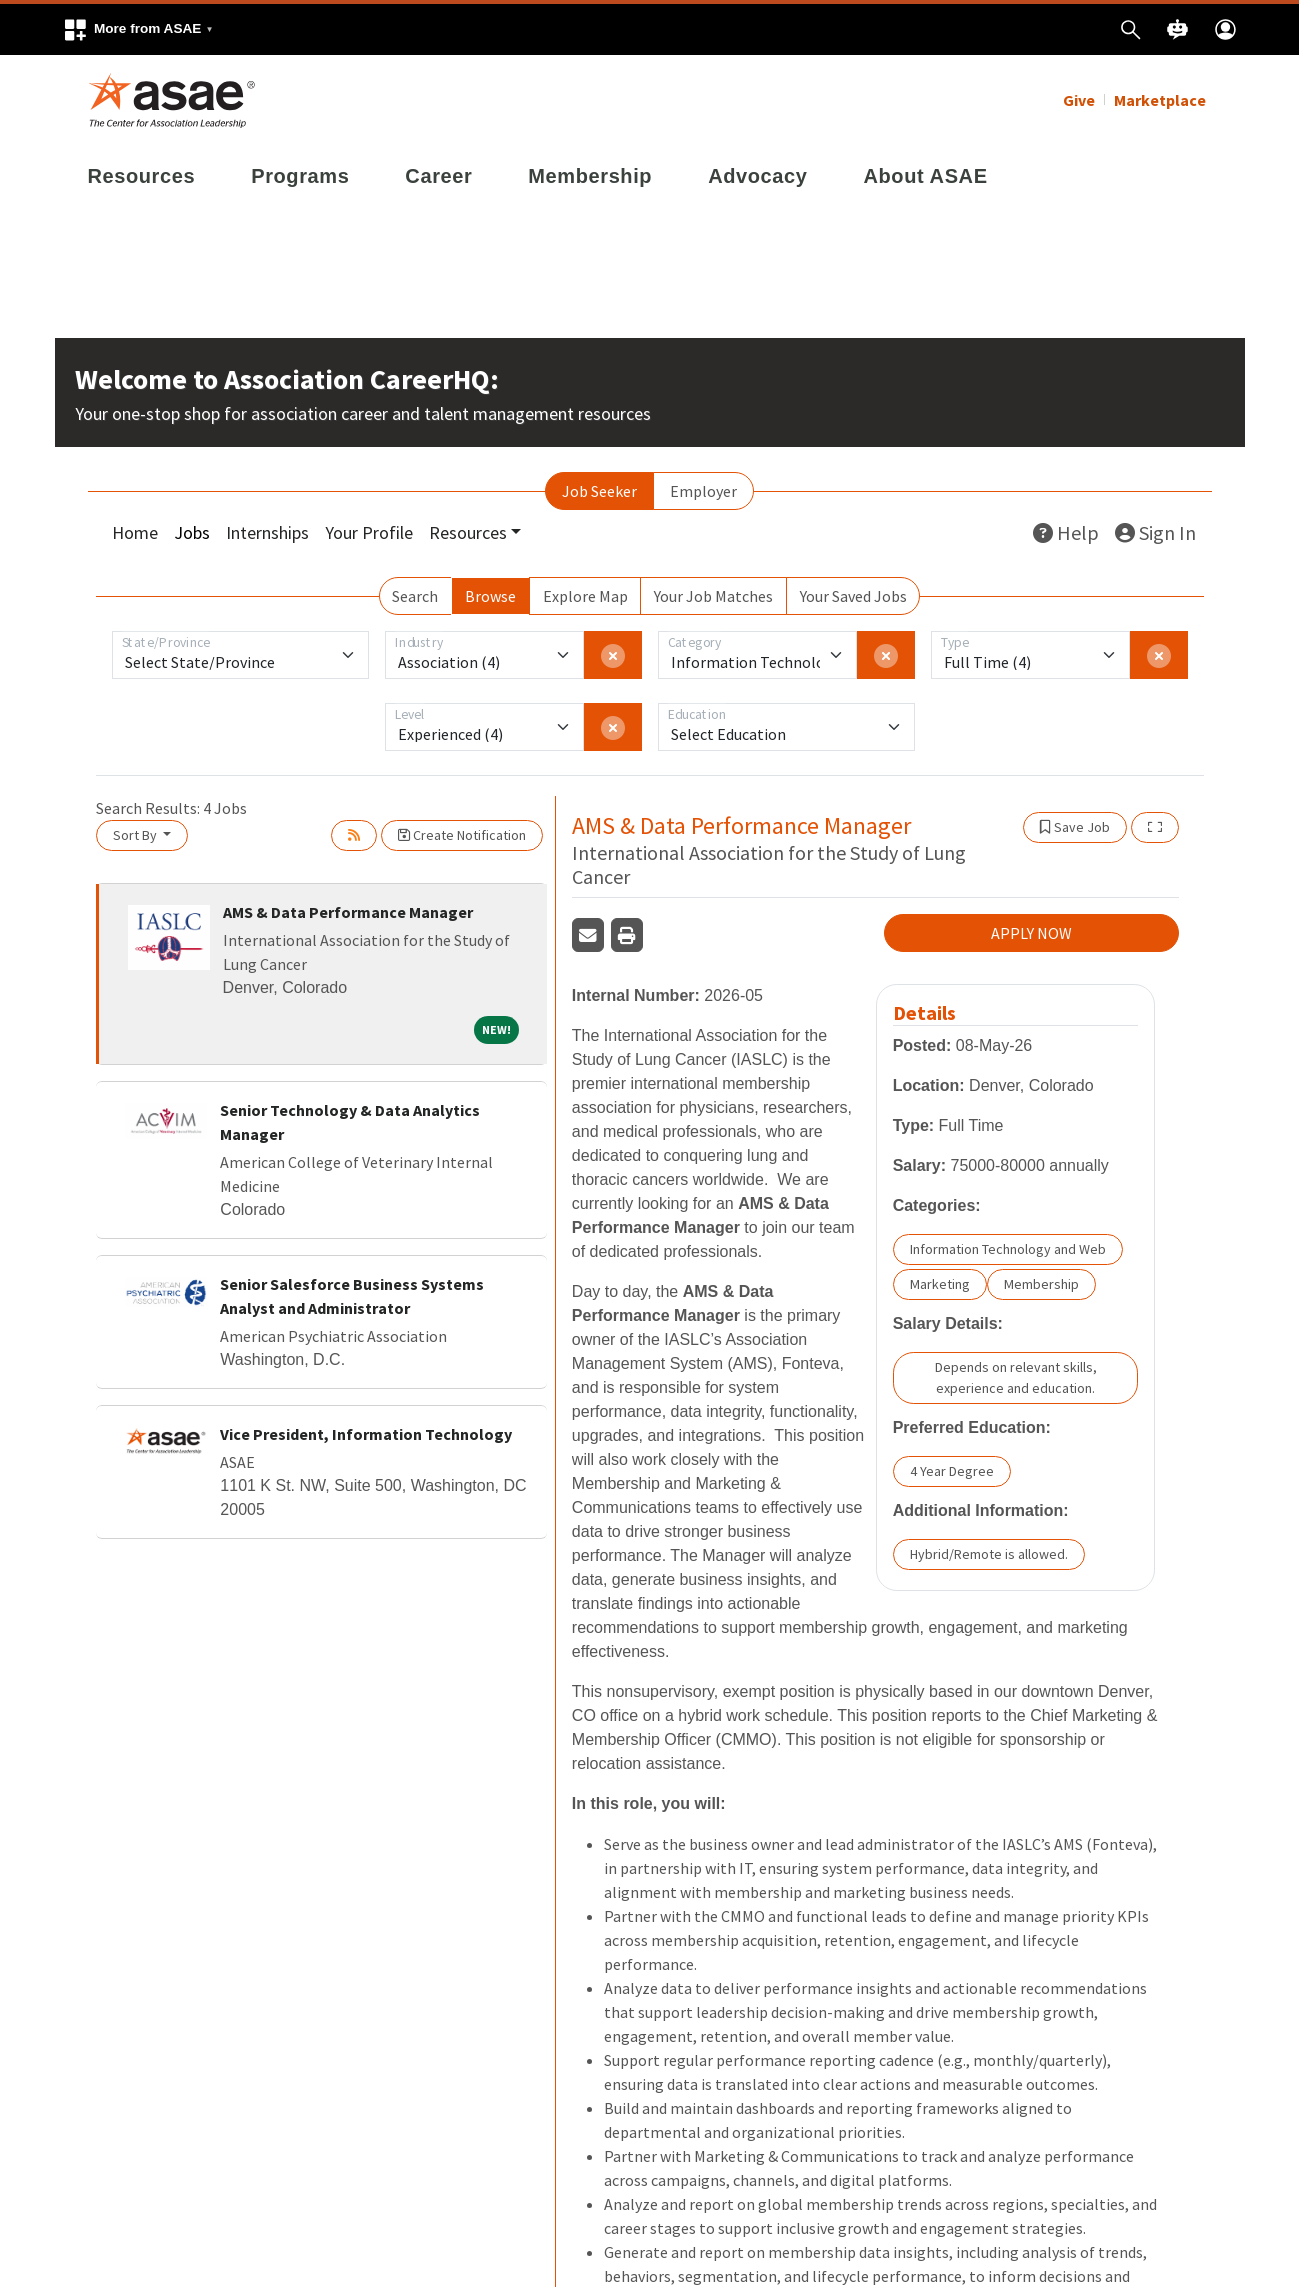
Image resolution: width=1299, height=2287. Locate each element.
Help (1066, 532)
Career (438, 176)
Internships (267, 532)
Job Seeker (599, 491)
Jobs (192, 532)
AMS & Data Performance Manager (348, 912)
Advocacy (757, 176)
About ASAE (925, 176)
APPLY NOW (1031, 933)
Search (415, 596)
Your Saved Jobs (853, 596)
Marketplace (1160, 100)
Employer (703, 491)
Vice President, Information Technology (366, 1434)
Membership (590, 176)
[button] (138, 29)
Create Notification (462, 835)
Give (1079, 100)
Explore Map (585, 596)
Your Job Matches (713, 596)
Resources (142, 176)
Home (135, 532)
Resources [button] (468, 532)
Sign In (1155, 532)
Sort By (136, 835)
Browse (490, 596)
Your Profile (369, 532)
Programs (300, 176)
